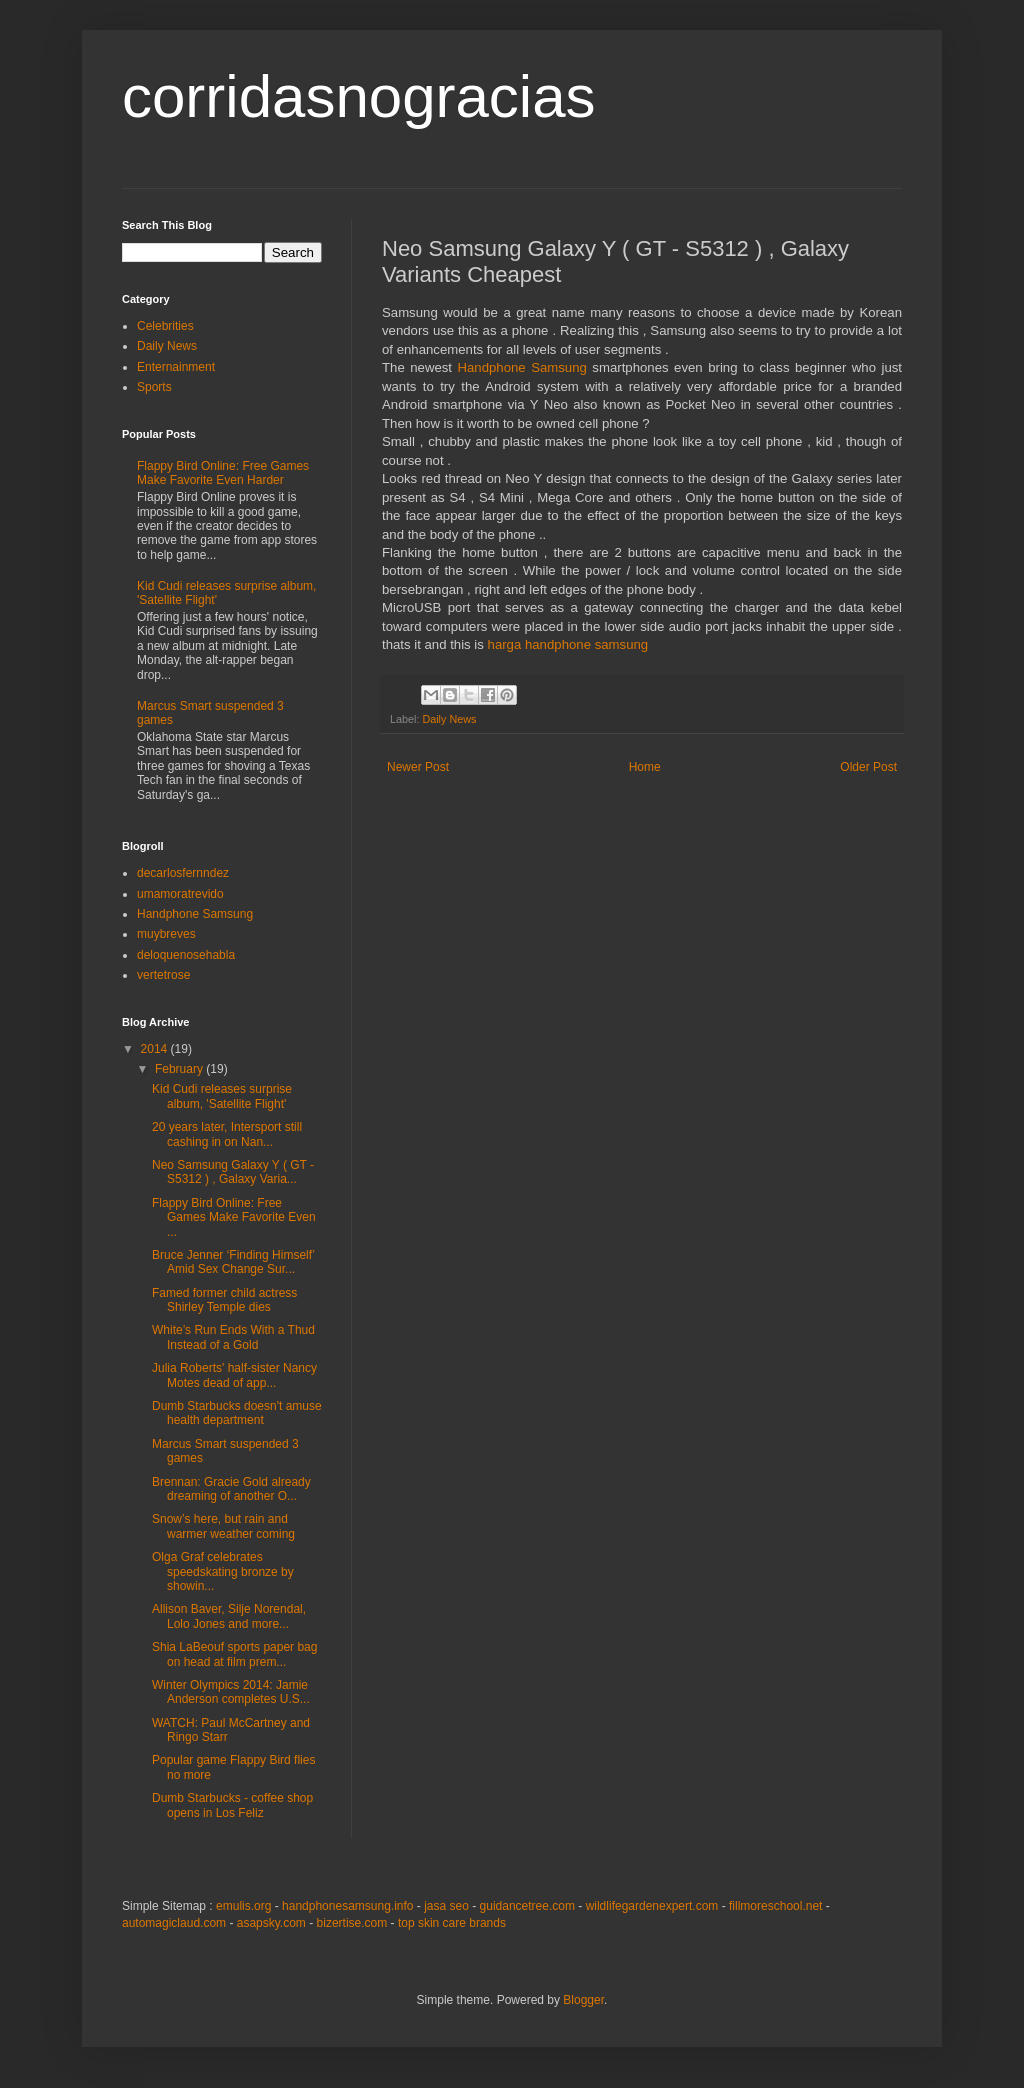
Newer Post (418, 767)
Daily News (449, 719)
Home (645, 767)
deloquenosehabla (186, 955)
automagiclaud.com (174, 1923)
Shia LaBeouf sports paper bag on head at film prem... (234, 1654)
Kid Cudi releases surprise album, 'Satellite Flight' (222, 1096)
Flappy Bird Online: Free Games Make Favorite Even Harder (223, 473)
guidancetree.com (527, 1906)
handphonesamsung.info (347, 1906)
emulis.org (243, 1906)
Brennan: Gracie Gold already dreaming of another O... (231, 1489)
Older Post (868, 767)
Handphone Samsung (521, 367)
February (180, 1069)
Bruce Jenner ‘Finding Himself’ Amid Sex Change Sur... (233, 1262)
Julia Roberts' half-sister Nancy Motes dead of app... (234, 1375)
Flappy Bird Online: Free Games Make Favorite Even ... (234, 1217)
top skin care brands (452, 1923)
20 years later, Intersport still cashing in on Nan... (227, 1134)
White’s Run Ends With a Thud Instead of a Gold (233, 1337)
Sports (154, 387)
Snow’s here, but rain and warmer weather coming (223, 1526)
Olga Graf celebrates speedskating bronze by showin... (223, 1571)
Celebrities (165, 326)
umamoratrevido (180, 894)
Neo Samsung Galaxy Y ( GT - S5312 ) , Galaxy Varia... (233, 1172)
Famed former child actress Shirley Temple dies (224, 1300)
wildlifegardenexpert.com (652, 1906)
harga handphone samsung (568, 644)
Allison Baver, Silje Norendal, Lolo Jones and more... (229, 1616)
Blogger (583, 2000)
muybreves (166, 934)
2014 (156, 1049)
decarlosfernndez (183, 873)
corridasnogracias (359, 96)
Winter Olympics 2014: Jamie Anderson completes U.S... (231, 1692)
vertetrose (163, 975)
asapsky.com (271, 1923)
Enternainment (176, 367)
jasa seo (446, 1906)
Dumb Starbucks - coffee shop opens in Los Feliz (232, 1805)
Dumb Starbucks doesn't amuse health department (237, 1413)
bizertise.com (352, 1923)
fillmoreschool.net (775, 1906)
